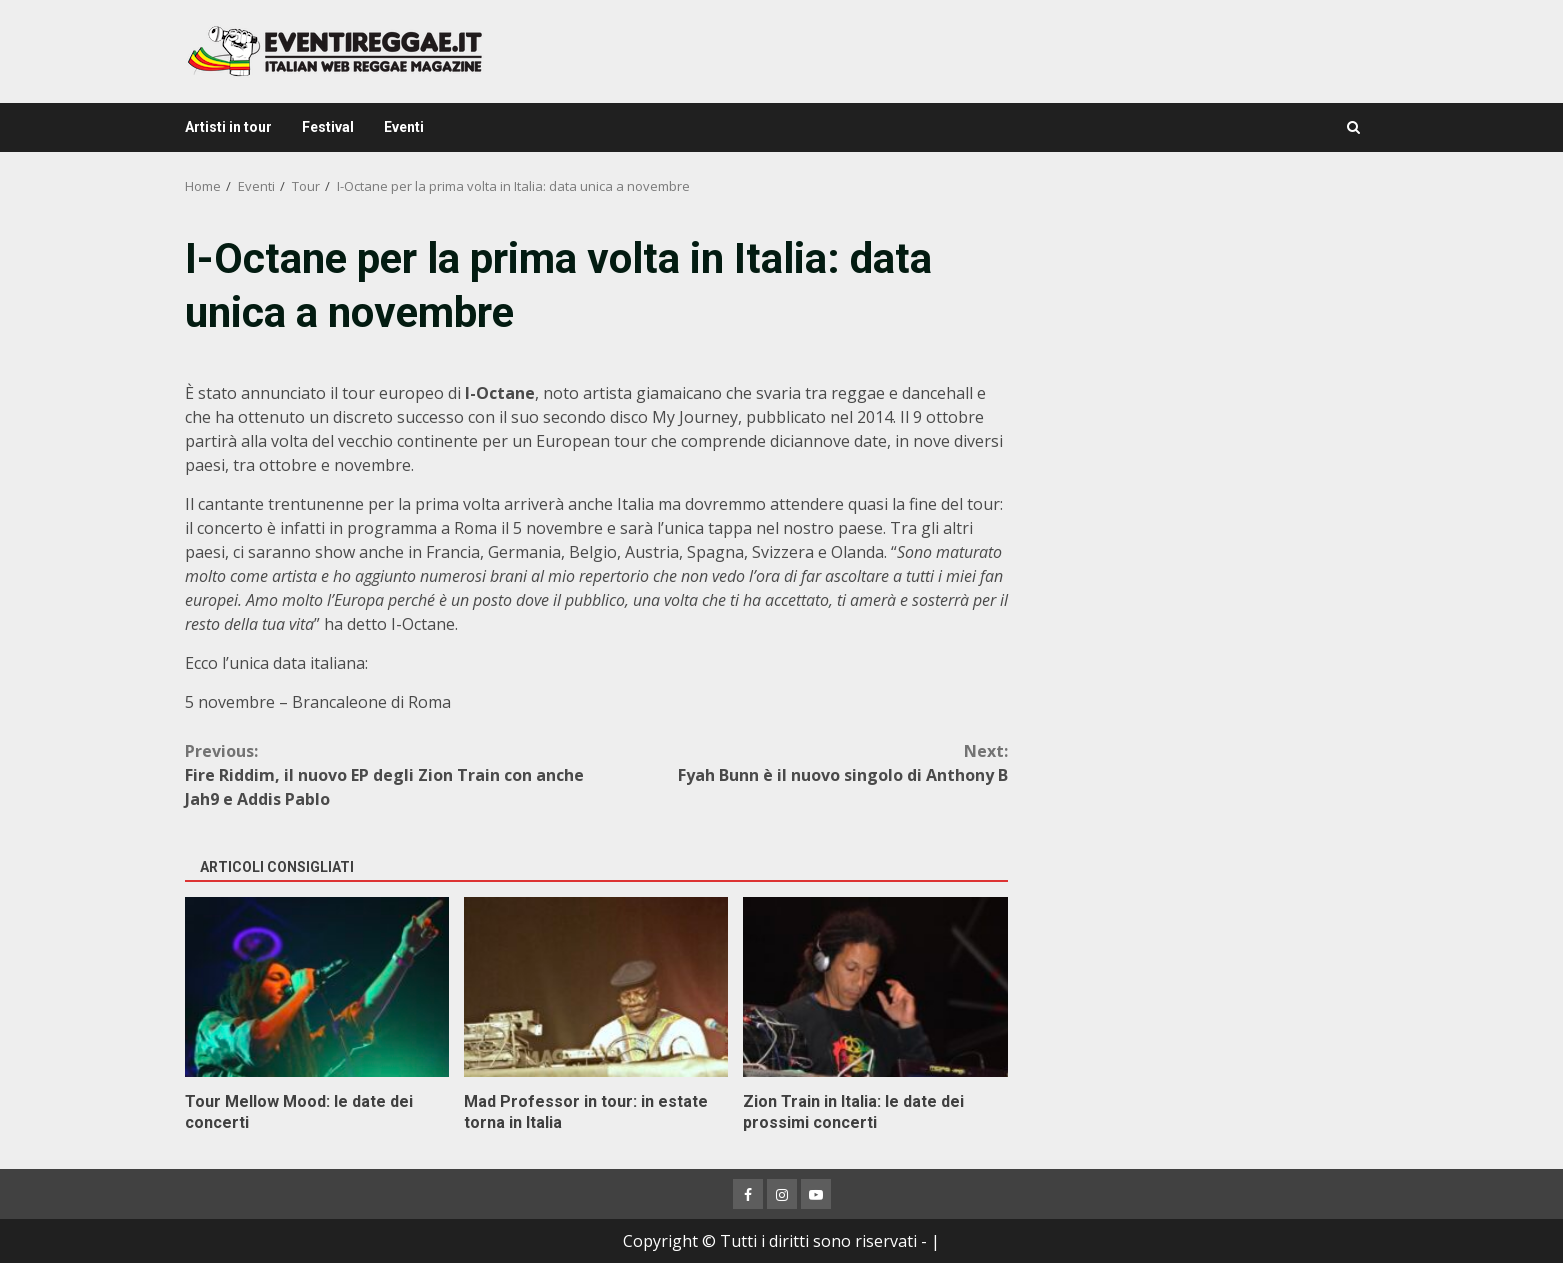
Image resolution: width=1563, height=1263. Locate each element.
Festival (328, 127)
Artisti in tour (228, 127)
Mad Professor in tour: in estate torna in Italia (596, 987)
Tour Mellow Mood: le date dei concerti (317, 987)
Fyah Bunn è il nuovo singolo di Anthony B (802, 762)
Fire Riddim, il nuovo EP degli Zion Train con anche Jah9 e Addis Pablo (391, 774)
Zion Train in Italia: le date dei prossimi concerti (875, 987)
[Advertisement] (1206, 370)
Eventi (404, 127)
